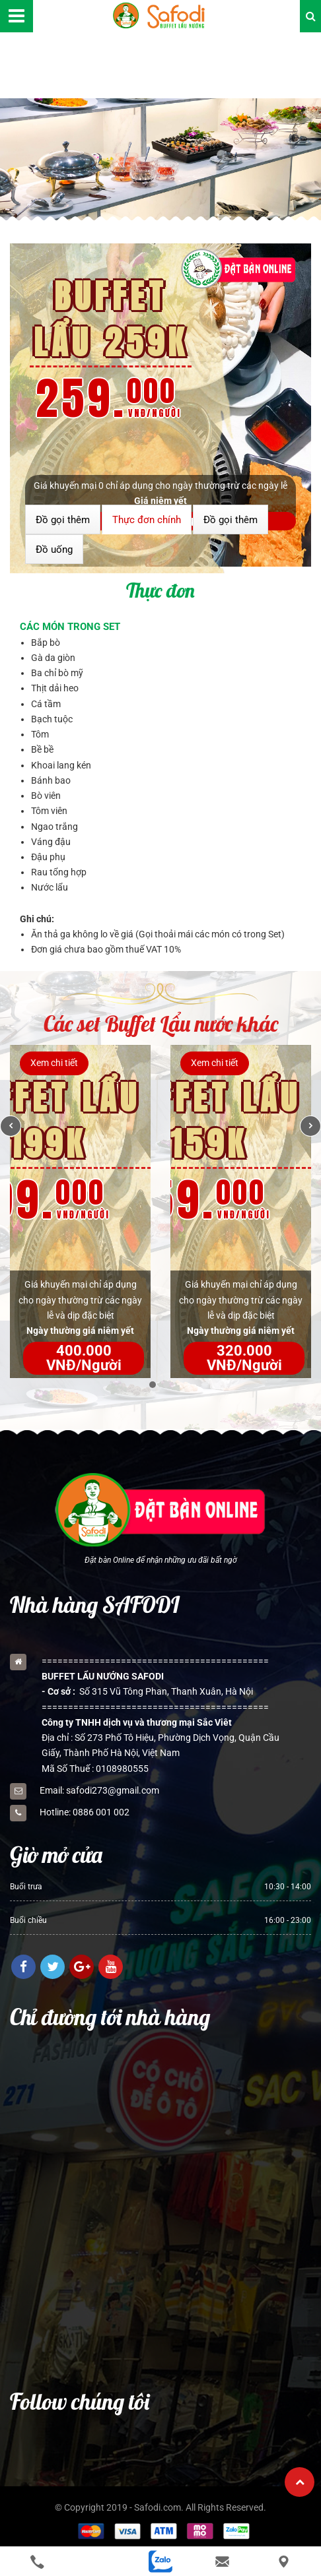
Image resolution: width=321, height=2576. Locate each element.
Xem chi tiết (54, 1062)
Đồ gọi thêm (63, 520)
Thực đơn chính (146, 520)
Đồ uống (54, 549)
